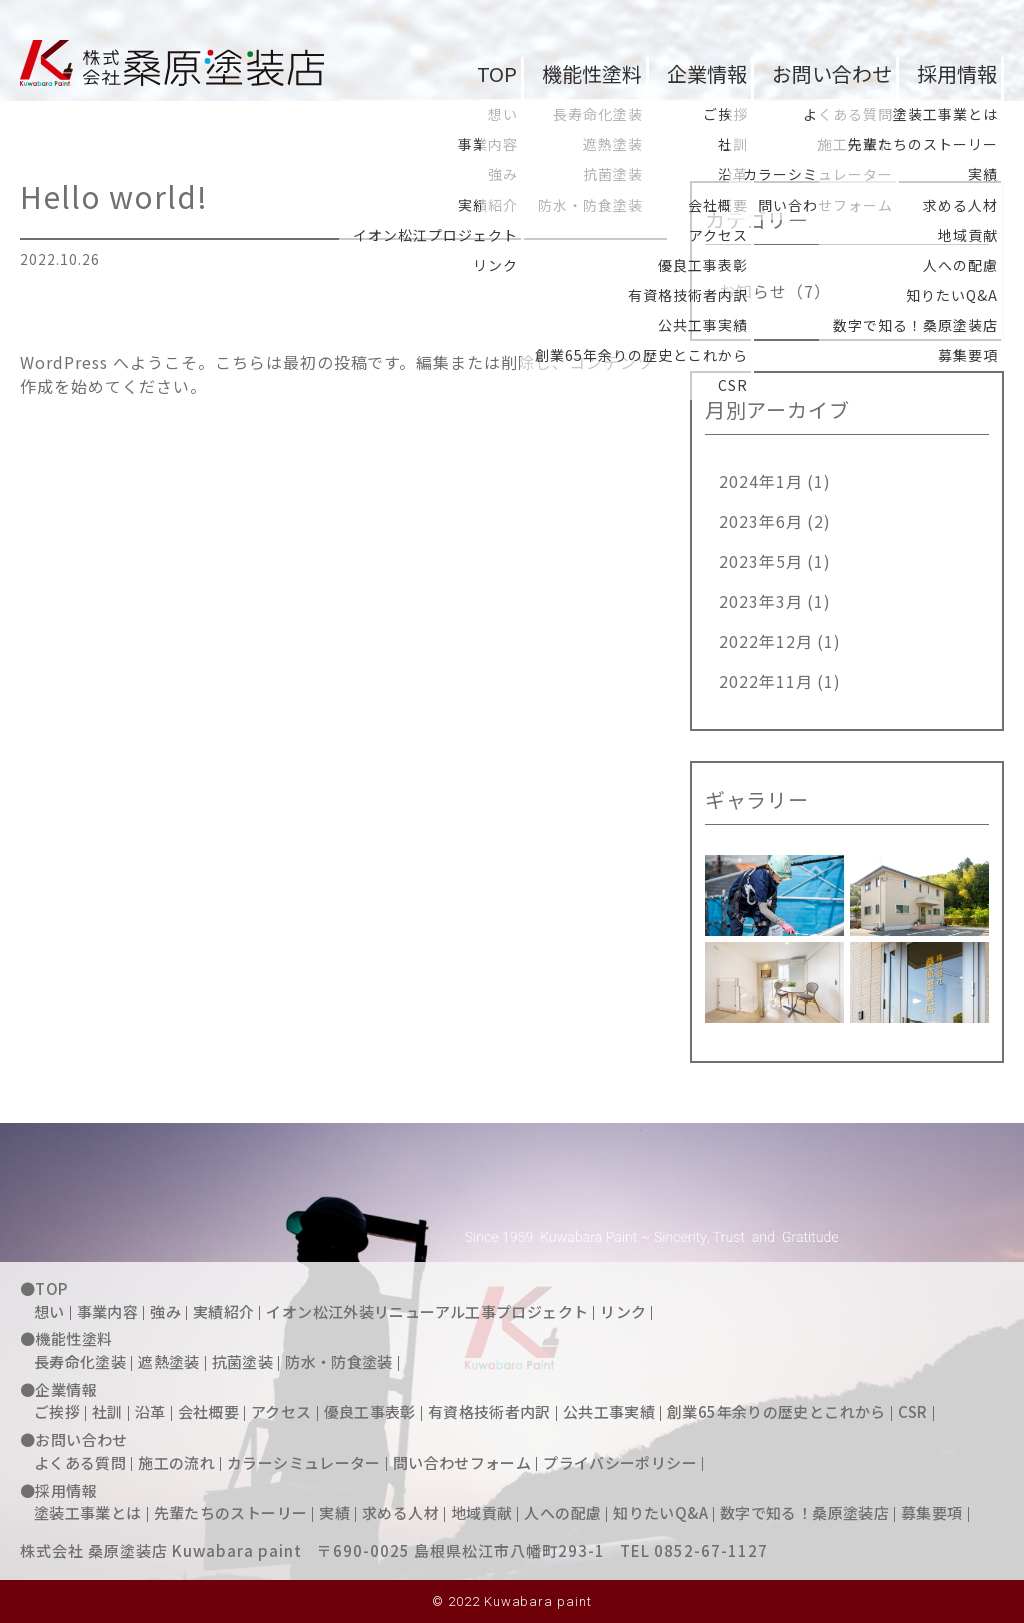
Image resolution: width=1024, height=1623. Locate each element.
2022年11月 (766, 681)
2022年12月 (766, 641)
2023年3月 (761, 601)
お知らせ (753, 291)
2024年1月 (761, 481)
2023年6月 (761, 521)
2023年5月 (761, 561)
